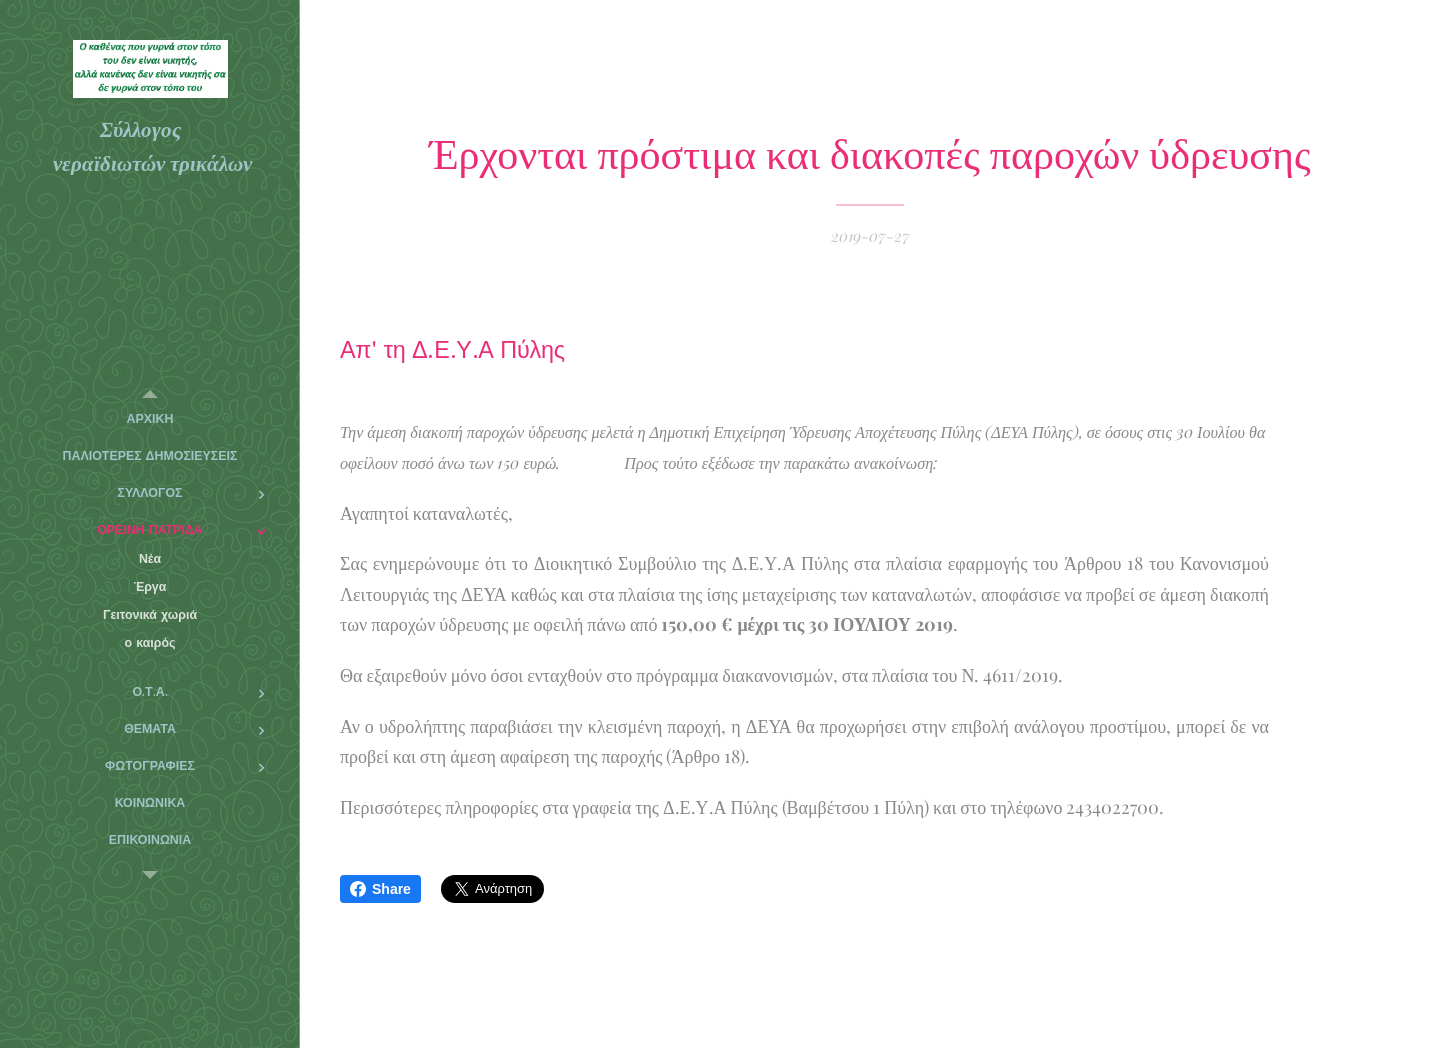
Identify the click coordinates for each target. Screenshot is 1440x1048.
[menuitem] (150, 419)
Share (380, 889)
